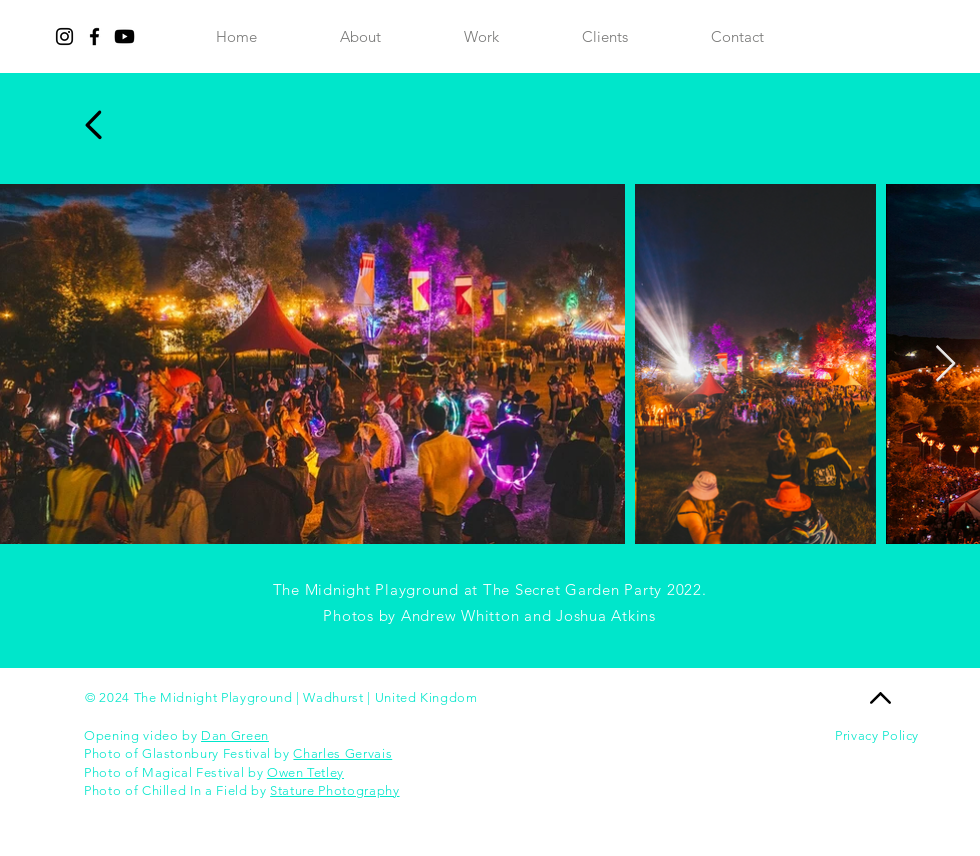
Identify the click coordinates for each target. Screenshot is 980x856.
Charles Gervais (342, 753)
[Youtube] (124, 36)
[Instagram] (64, 36)
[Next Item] (945, 364)
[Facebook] (94, 36)
